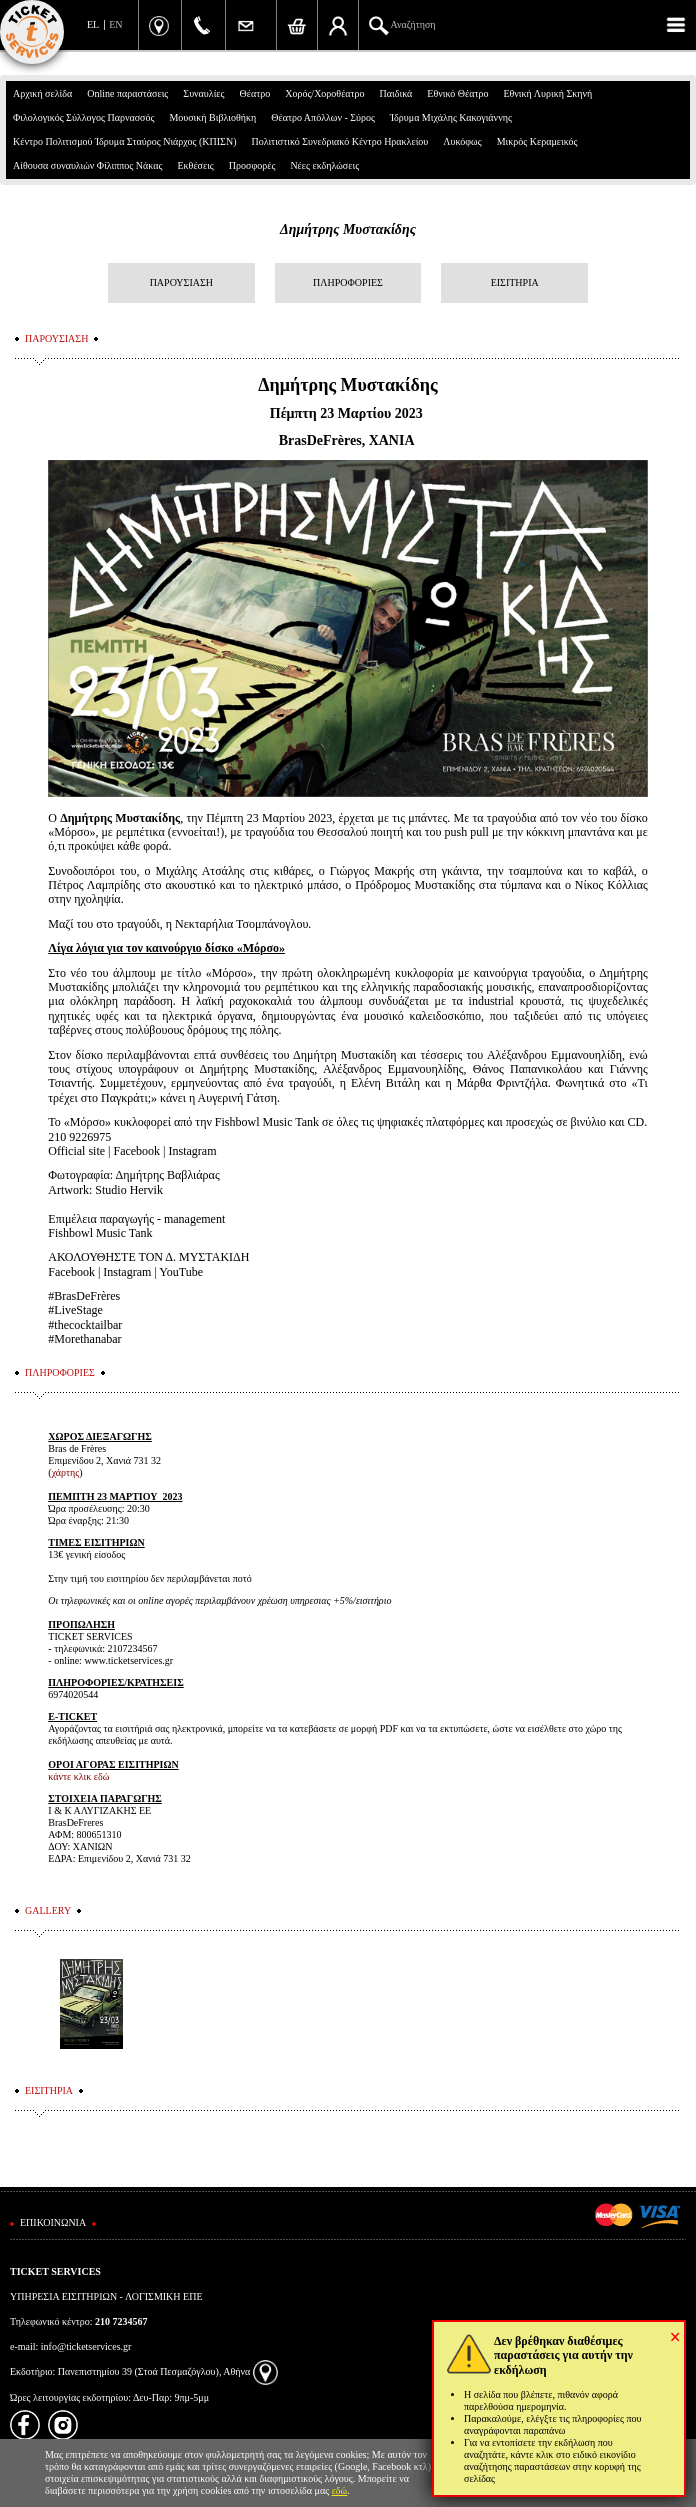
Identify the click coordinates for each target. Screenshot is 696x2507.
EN (115, 24)
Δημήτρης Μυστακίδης (348, 229)
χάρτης (66, 1472)
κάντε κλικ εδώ (78, 1776)
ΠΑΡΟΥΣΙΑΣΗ (181, 282)
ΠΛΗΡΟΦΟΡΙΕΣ (348, 282)
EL (93, 24)
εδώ (340, 2490)
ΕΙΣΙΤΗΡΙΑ (515, 282)
